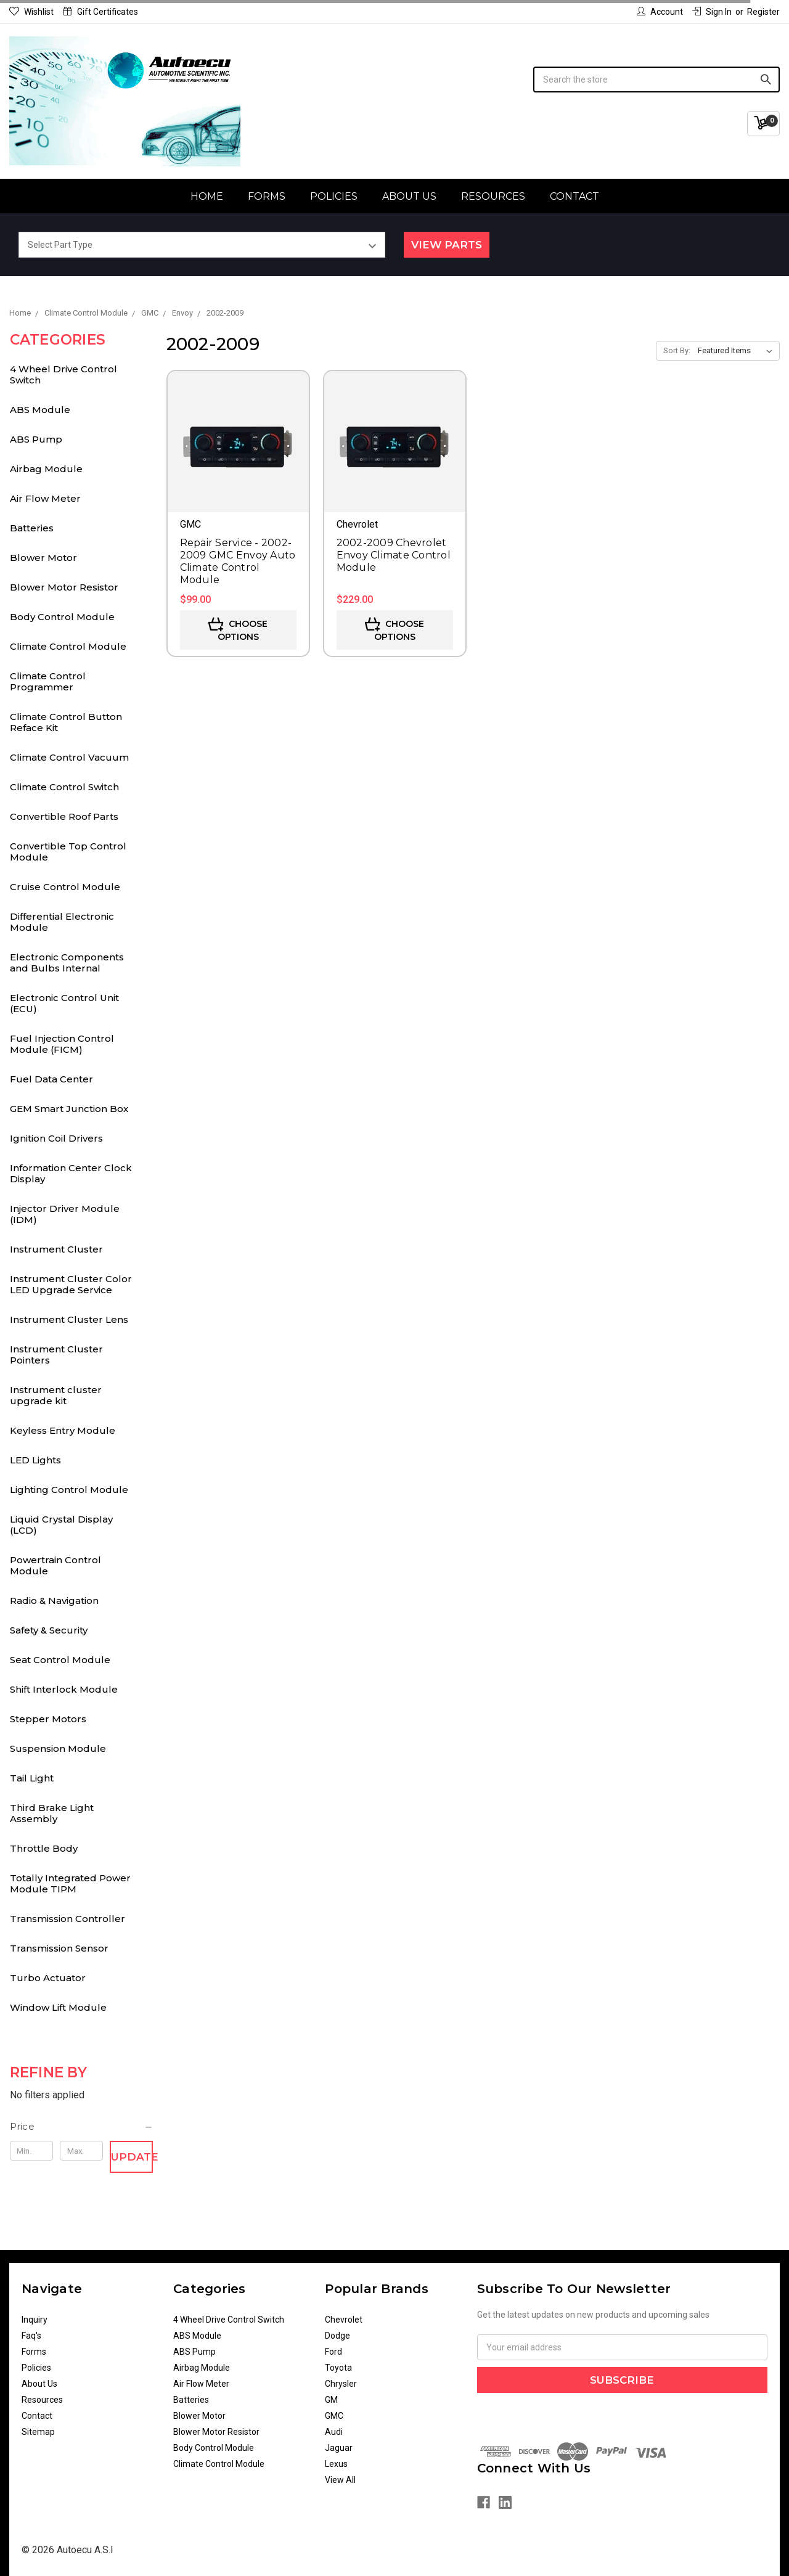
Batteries (32, 528)
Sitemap (38, 2432)
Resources (493, 196)
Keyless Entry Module (62, 1430)
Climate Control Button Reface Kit (66, 722)
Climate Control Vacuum (69, 757)
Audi (334, 2432)
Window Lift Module (58, 2007)
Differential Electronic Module (62, 921)
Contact (574, 196)
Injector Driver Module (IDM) (65, 1214)
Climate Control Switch (64, 787)
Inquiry (34, 2320)
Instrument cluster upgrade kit (56, 1395)
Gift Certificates (100, 12)
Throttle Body (44, 1848)
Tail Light (32, 1778)
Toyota (338, 2368)
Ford (333, 2352)
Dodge (337, 2336)
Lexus (336, 2464)
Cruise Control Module (65, 887)
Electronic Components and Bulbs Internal (67, 962)
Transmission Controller (67, 1918)
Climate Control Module (68, 646)
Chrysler (341, 2384)
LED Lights (35, 1460)
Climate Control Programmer (48, 681)
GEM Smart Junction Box (69, 1108)
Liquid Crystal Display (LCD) (61, 1524)
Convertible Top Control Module (68, 851)
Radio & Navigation (54, 1600)
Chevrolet (343, 2320)
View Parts (446, 245)
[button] (81, 2126)
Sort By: (676, 350)
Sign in (712, 12)
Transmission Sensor (59, 1948)
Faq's (31, 2336)
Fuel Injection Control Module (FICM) (62, 1043)
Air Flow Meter (45, 498)
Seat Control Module (60, 1660)
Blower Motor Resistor (64, 587)
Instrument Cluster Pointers (56, 1354)
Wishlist (31, 12)
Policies (334, 196)
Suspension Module (58, 1748)
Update (132, 2157)
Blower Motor (43, 557)
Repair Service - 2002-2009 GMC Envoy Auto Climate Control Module (238, 561)
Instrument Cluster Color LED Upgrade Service (71, 1284)
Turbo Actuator (48, 1978)
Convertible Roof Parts (64, 816)
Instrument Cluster (56, 1249)
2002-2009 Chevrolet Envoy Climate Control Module (394, 555)
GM (331, 2400)
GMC (334, 2416)
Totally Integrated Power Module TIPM (70, 1883)
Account (660, 12)
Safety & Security (49, 1630)
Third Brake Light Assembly (52, 1813)
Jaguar (339, 2448)
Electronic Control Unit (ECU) (64, 1003)
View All (340, 2480)
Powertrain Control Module (55, 1565)
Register (763, 12)
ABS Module (40, 409)
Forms (266, 196)
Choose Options (238, 630)
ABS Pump (36, 439)
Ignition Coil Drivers (56, 1138)
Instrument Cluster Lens (69, 1319)
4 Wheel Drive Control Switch (63, 374)
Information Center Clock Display (71, 1173)
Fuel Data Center (51, 1079)
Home (206, 196)
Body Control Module (62, 617)
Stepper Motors (48, 1719)
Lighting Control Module (69, 1489)
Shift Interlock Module (64, 1689)
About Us (409, 196)
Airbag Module (46, 469)
